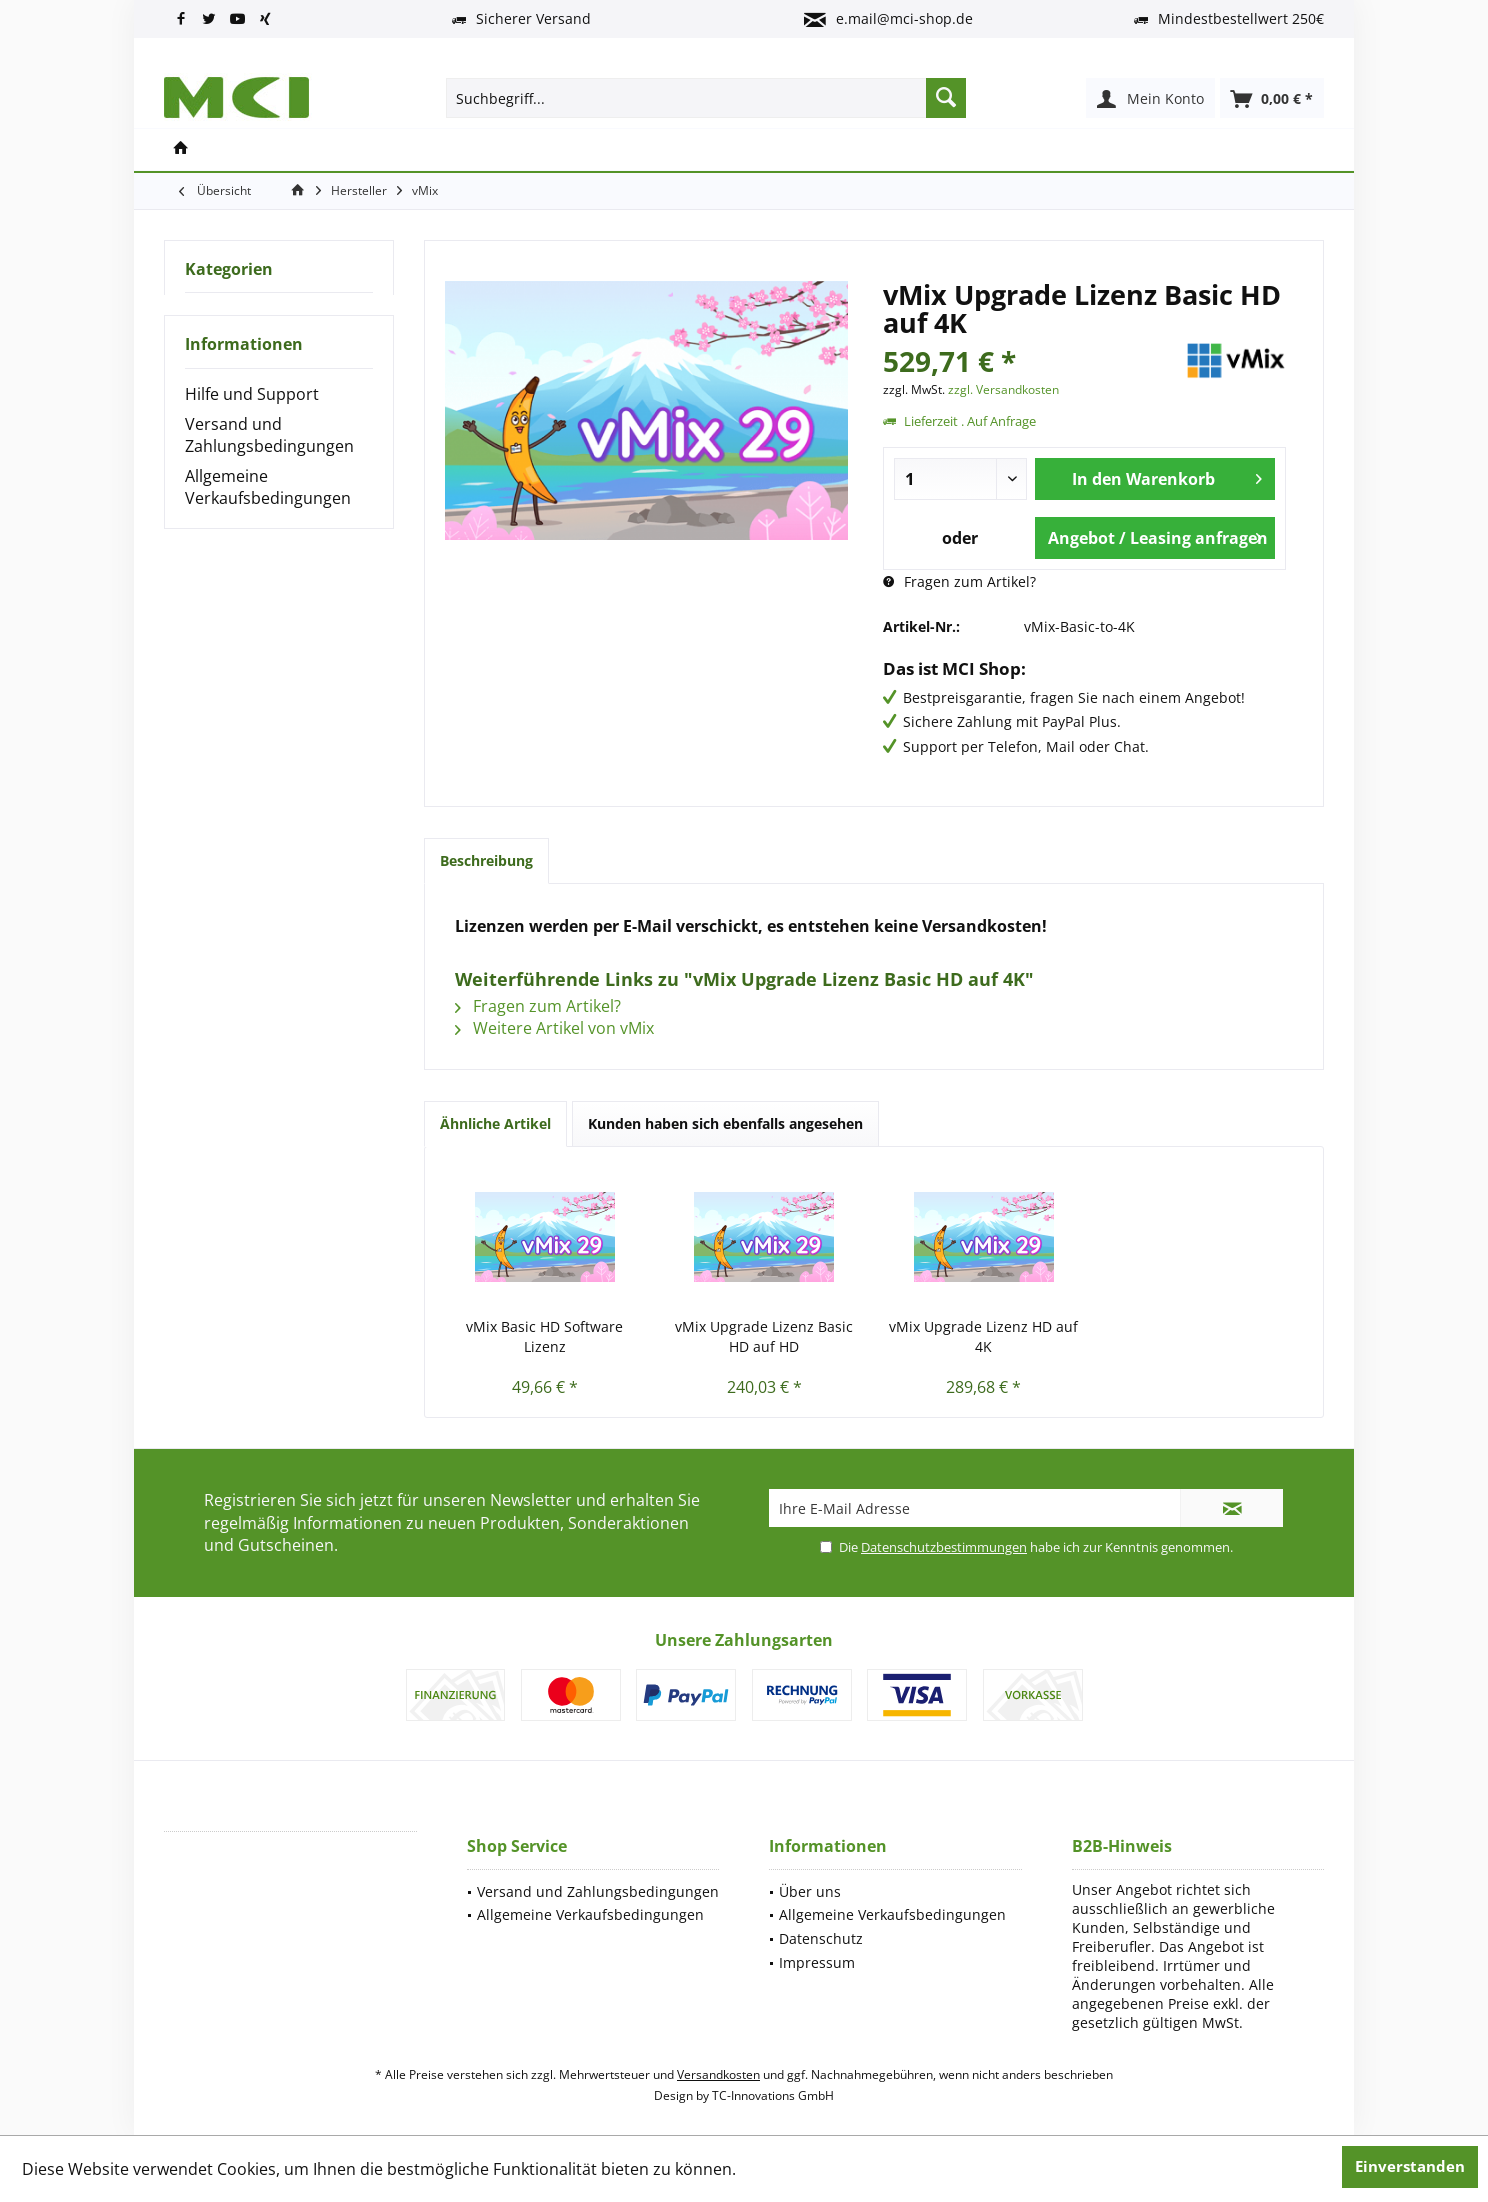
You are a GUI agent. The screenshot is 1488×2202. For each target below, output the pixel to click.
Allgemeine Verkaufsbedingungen (268, 487)
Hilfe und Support (252, 394)
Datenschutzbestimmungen (944, 1547)
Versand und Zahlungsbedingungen (269, 435)
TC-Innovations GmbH (773, 2095)
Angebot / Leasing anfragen (1158, 535)
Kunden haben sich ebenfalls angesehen (725, 1123)
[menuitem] (1272, 98)
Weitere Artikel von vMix (554, 1028)
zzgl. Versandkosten (1003, 389)
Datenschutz (821, 1938)
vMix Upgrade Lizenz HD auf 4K (983, 1336)
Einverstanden (1410, 2166)
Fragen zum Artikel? (959, 581)
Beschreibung (486, 860)
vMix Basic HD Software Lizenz (544, 1336)
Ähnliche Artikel (495, 1123)
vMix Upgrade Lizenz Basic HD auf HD (764, 1336)
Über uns (810, 1891)
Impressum (817, 1962)
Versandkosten (718, 2074)
